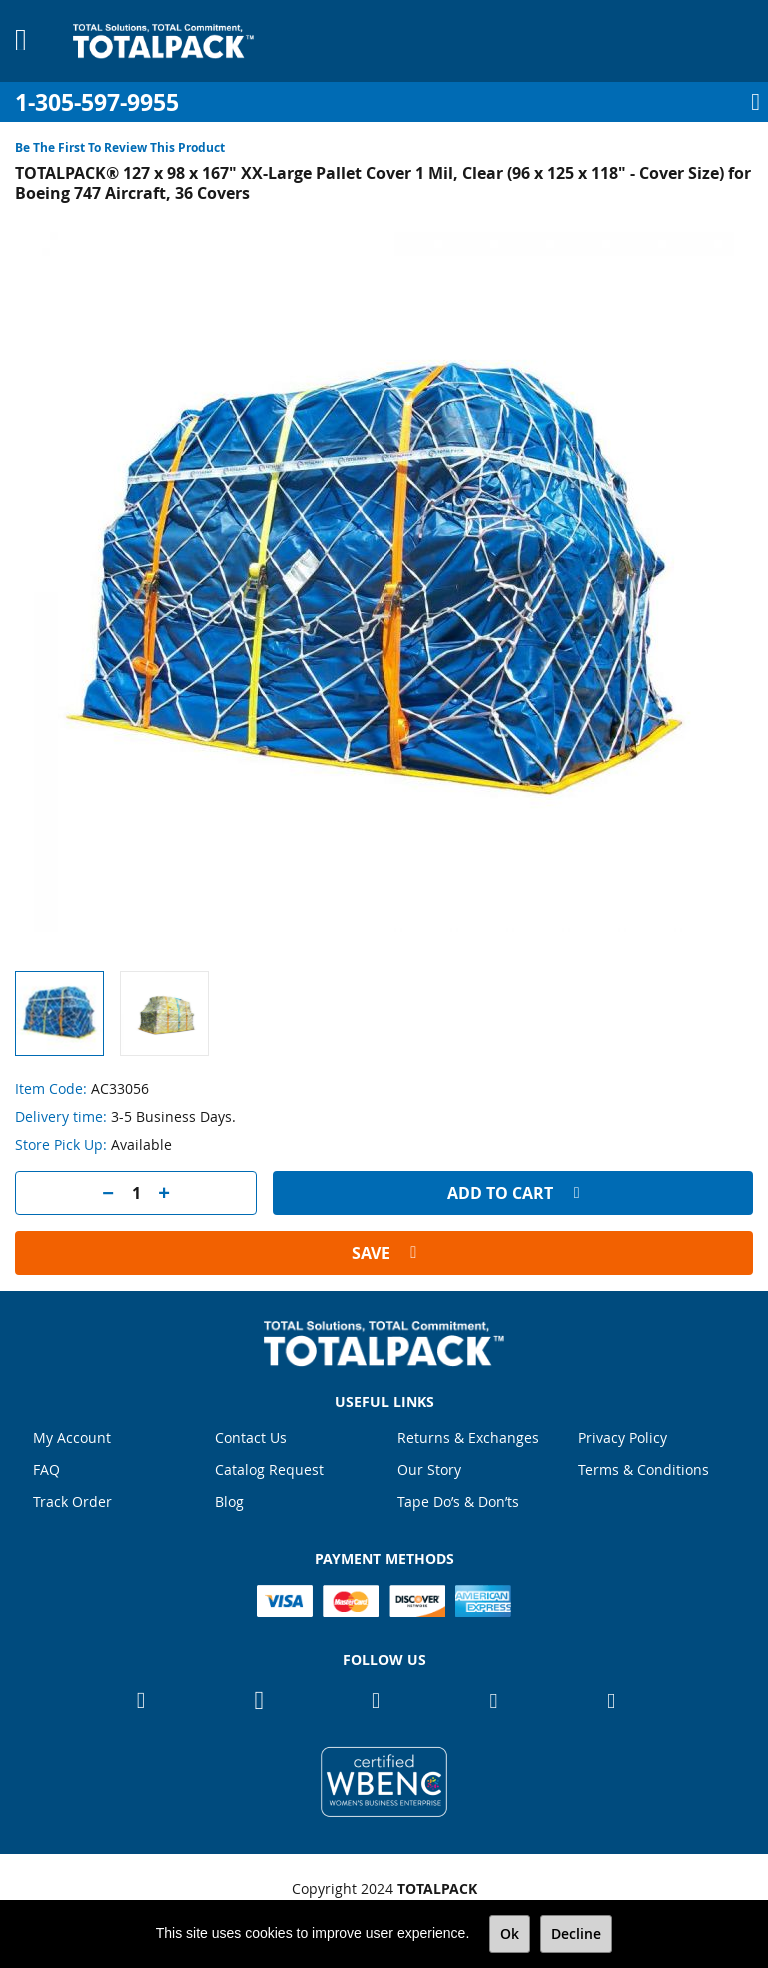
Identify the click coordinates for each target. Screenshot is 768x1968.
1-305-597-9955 (97, 102)
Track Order (72, 1501)
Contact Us (251, 1437)
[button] (164, 1013)
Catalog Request (269, 1469)
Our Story (429, 1469)
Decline (576, 1933)
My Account (72, 1437)
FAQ (46, 1469)
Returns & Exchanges (468, 1437)
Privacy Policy (622, 1437)
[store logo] (163, 41)
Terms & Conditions (643, 1469)
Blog (229, 1501)
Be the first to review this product (120, 147)
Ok (509, 1933)
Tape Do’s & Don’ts (458, 1501)
